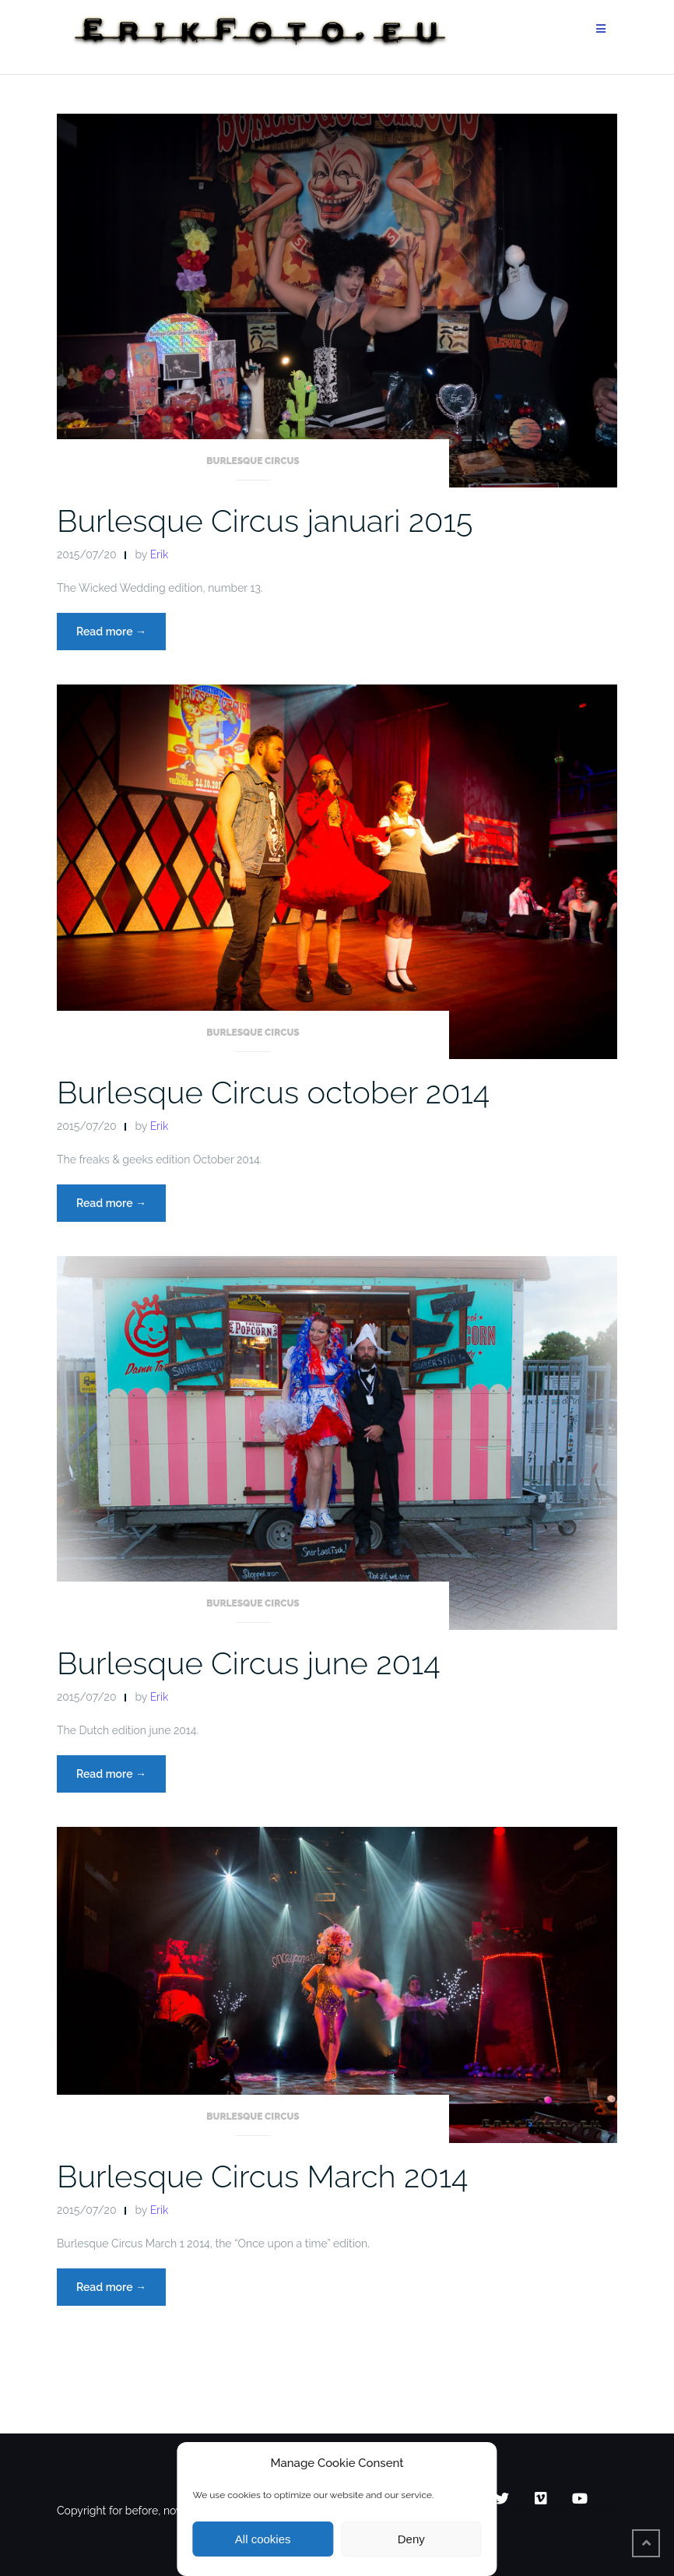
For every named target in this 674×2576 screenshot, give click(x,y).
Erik (159, 554)
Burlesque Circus (253, 461)
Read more (121, 635)
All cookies (263, 2539)
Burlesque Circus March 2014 (262, 2176)
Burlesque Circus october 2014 (273, 1092)
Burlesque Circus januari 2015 (264, 520)
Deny (411, 2539)
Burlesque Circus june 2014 (249, 1663)
